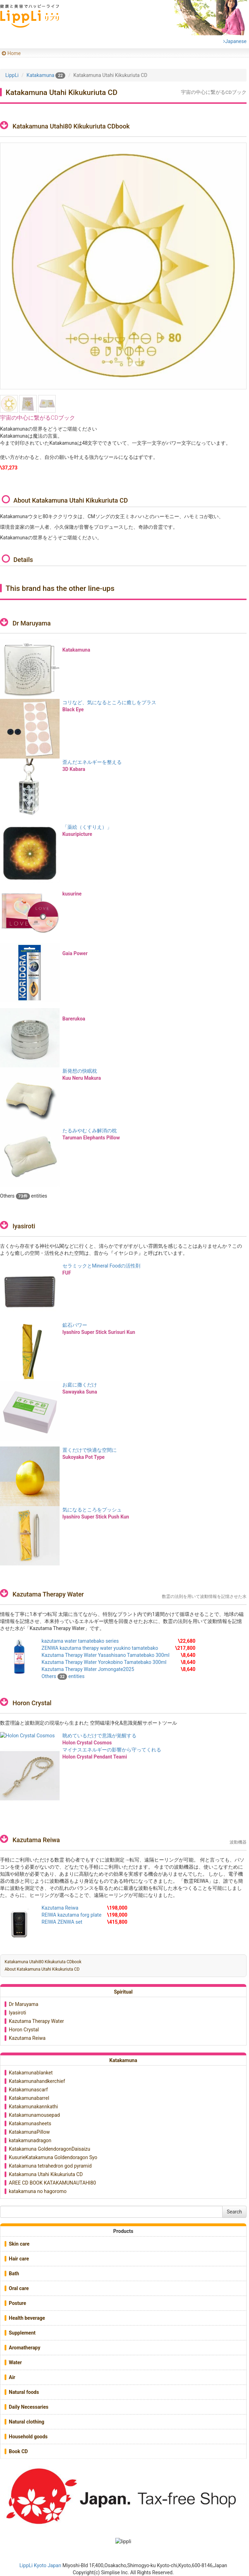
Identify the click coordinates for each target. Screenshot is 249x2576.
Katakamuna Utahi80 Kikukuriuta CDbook (43, 1961)
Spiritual (123, 1992)
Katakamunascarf (28, 2089)
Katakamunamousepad (34, 2115)
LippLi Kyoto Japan (40, 2565)
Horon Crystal (31, 1703)
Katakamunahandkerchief (37, 2081)
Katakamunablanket (31, 2072)
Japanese (235, 41)
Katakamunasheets (30, 2123)
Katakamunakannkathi (33, 2106)
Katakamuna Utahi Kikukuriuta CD (46, 2174)
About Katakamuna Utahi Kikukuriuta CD (42, 1969)
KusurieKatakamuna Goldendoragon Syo (53, 2157)
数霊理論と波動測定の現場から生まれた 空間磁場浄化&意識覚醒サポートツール (88, 1723)
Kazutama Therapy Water (48, 1594)
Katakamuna (123, 2060)
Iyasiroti (23, 1226)
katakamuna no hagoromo (38, 2191)
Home (14, 53)
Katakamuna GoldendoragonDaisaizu (49, 2149)
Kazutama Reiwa (36, 1840)
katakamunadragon (30, 2140)
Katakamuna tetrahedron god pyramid (50, 2166)
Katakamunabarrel (29, 2098)
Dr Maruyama (31, 623)
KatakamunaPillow (29, 2132)
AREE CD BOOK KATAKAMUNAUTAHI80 (52, 2183)
